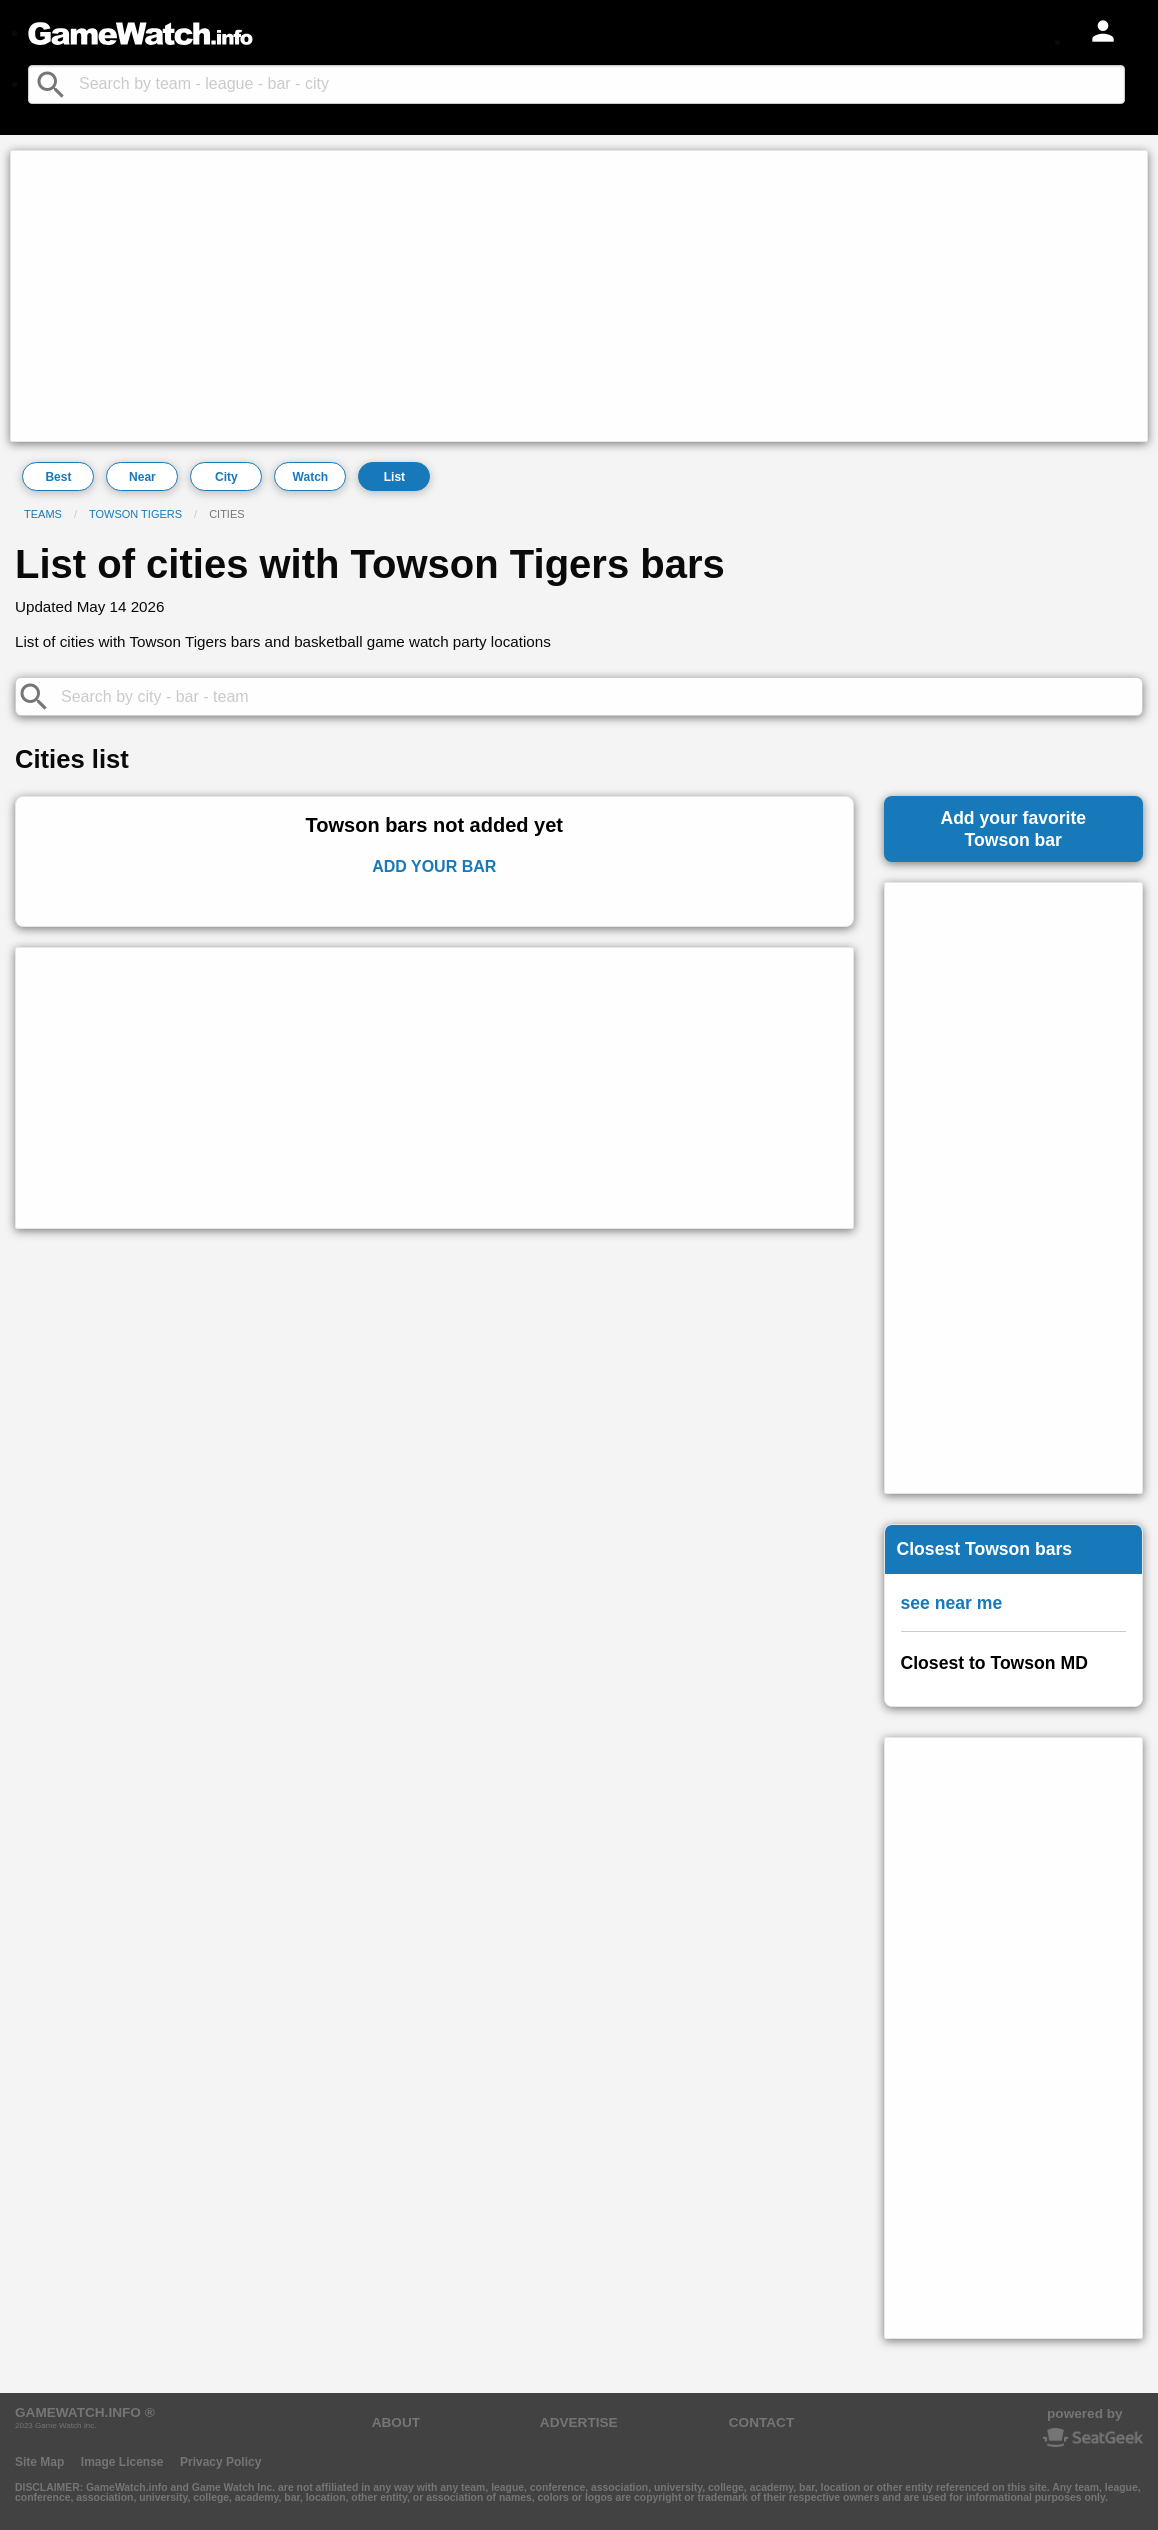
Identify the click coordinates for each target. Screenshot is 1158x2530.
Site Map (39, 2462)
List (394, 477)
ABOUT (396, 2422)
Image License (122, 2462)
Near (142, 477)
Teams (43, 514)
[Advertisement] (579, 296)
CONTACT (761, 2422)
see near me (952, 1603)
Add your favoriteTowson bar (1013, 829)
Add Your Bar (434, 866)
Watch (311, 477)
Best (58, 477)
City (226, 477)
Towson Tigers (135, 514)
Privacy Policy (220, 2462)
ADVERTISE (579, 2422)
